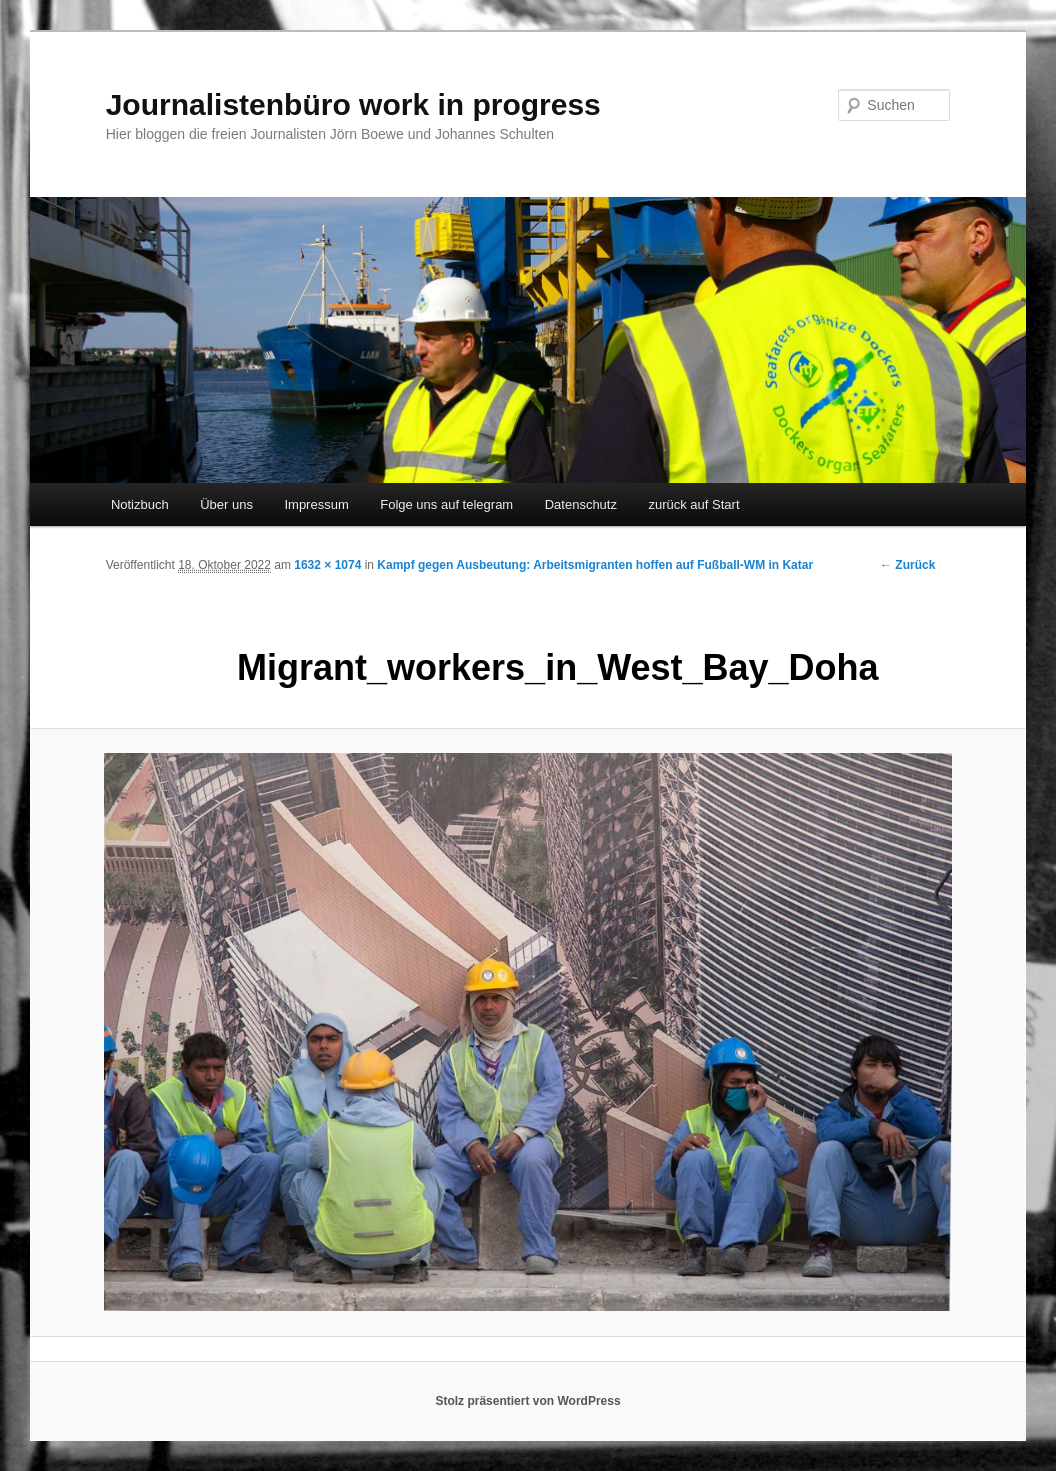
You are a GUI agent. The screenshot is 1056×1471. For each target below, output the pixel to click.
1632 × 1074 (327, 565)
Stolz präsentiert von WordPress (527, 1401)
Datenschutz (581, 504)
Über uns (226, 504)
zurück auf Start (693, 504)
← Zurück (907, 565)
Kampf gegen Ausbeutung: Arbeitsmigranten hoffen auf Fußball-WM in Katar (595, 565)
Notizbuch (140, 504)
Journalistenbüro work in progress (353, 104)
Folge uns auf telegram (446, 504)
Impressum (316, 504)
